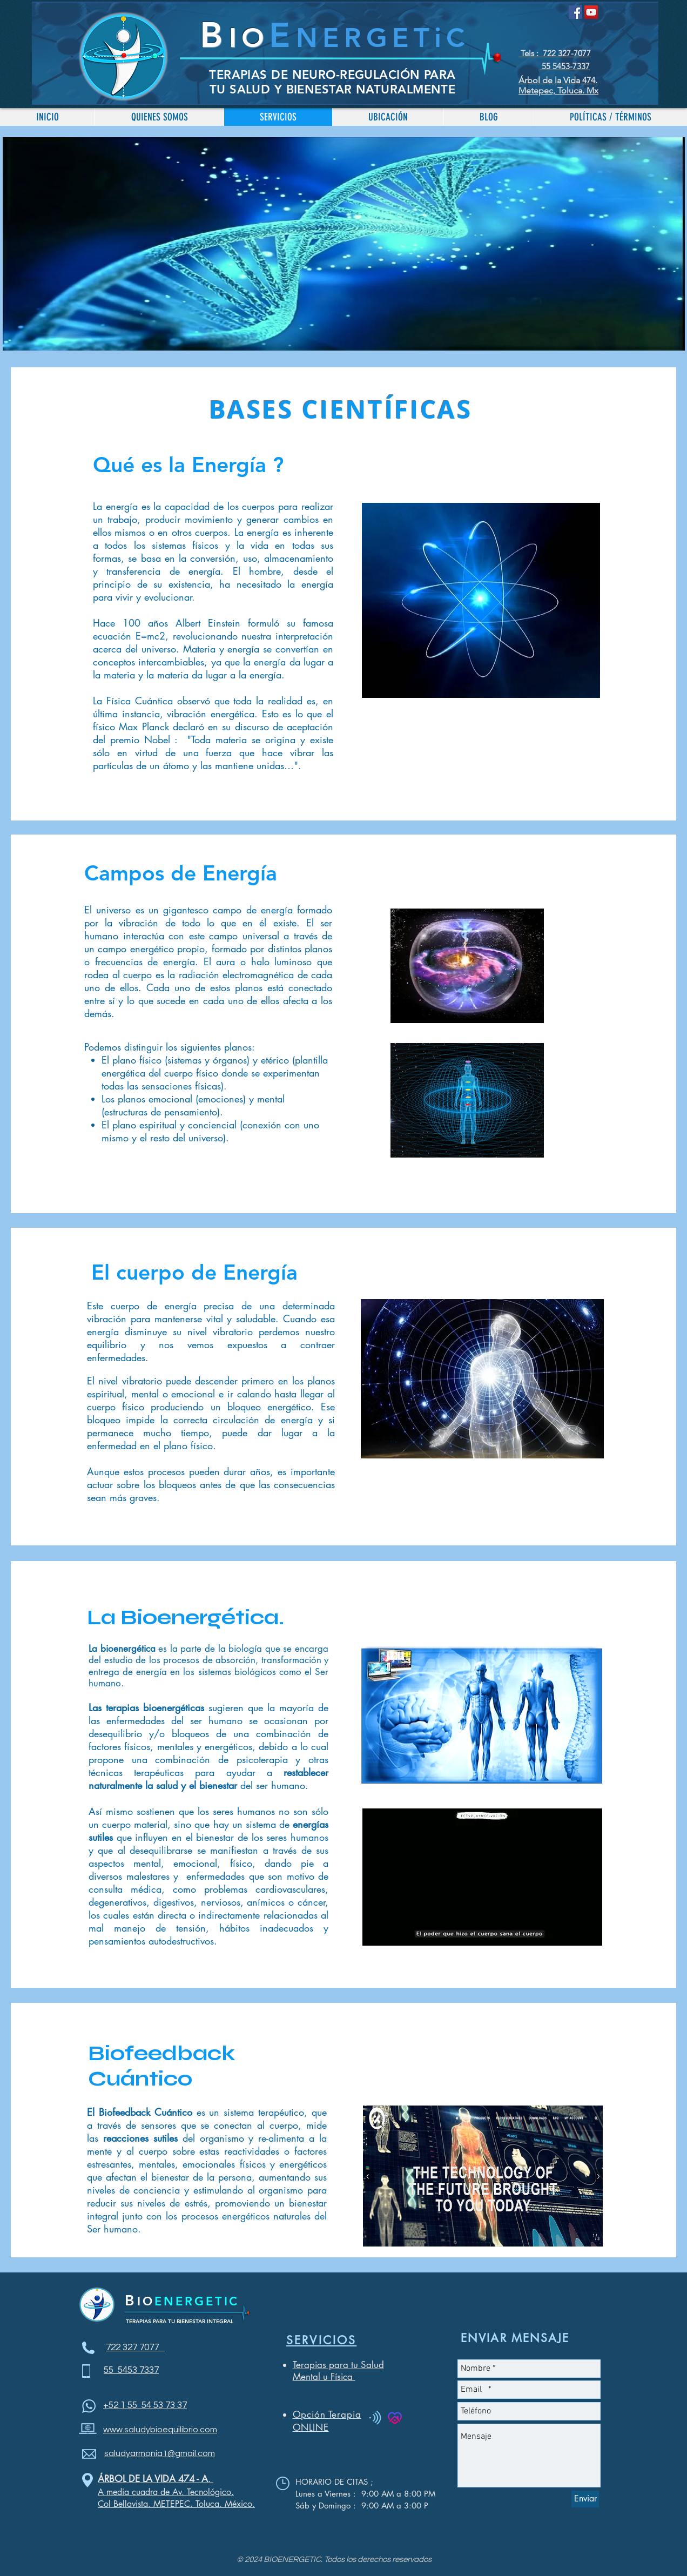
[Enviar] (585, 2499)
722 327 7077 (135, 2347)
